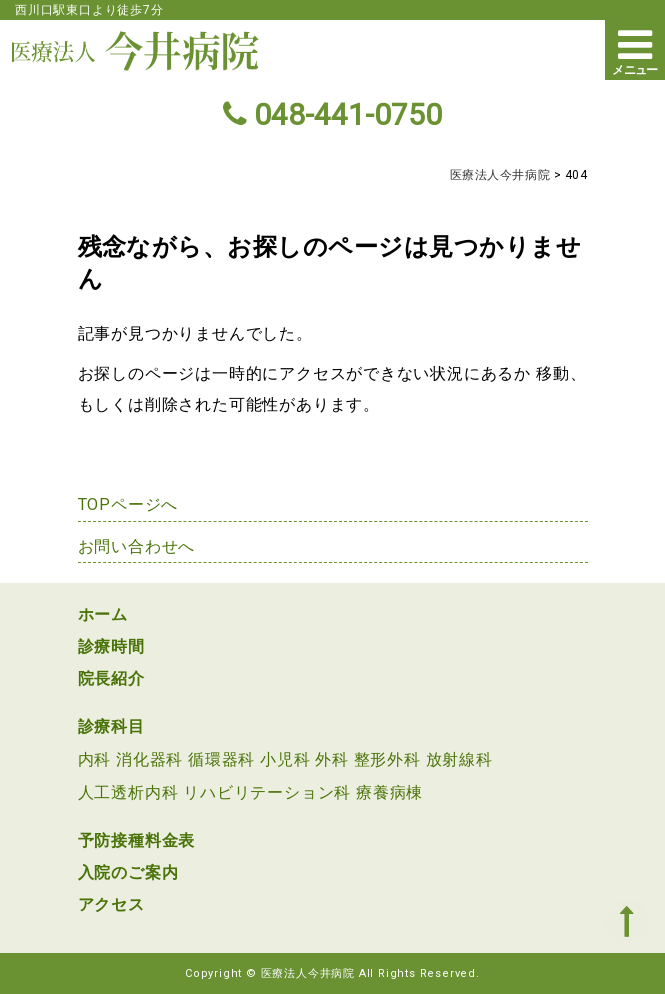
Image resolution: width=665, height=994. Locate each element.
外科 (332, 759)
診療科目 (111, 726)
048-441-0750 (332, 114)
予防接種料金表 (137, 840)
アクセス (111, 904)
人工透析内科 (128, 792)
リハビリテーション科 (267, 792)
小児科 (285, 759)
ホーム (103, 614)
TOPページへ (128, 504)
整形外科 (387, 759)
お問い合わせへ (137, 546)
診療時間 (111, 646)
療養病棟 (389, 792)
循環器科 (221, 759)
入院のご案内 (128, 872)
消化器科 (149, 759)
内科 (95, 759)
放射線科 (459, 759)
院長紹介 (111, 678)
